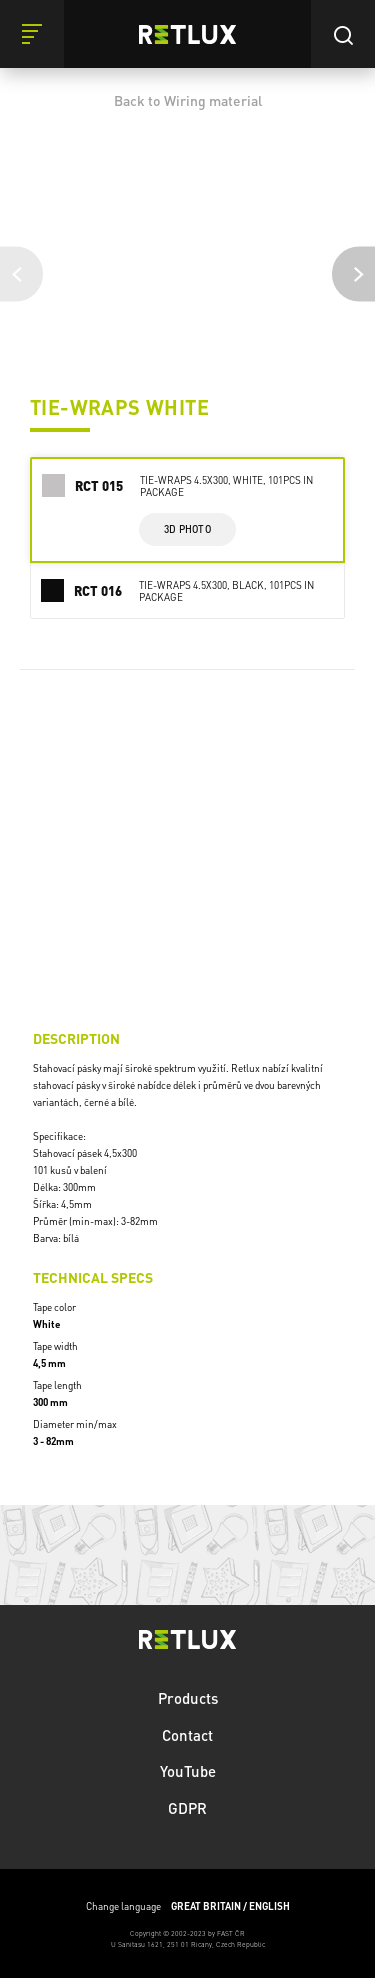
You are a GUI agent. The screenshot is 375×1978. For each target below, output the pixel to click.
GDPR (187, 1808)
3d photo (187, 529)
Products (188, 1698)
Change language (188, 1906)
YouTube (188, 1771)
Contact (187, 1735)
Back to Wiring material (188, 100)
